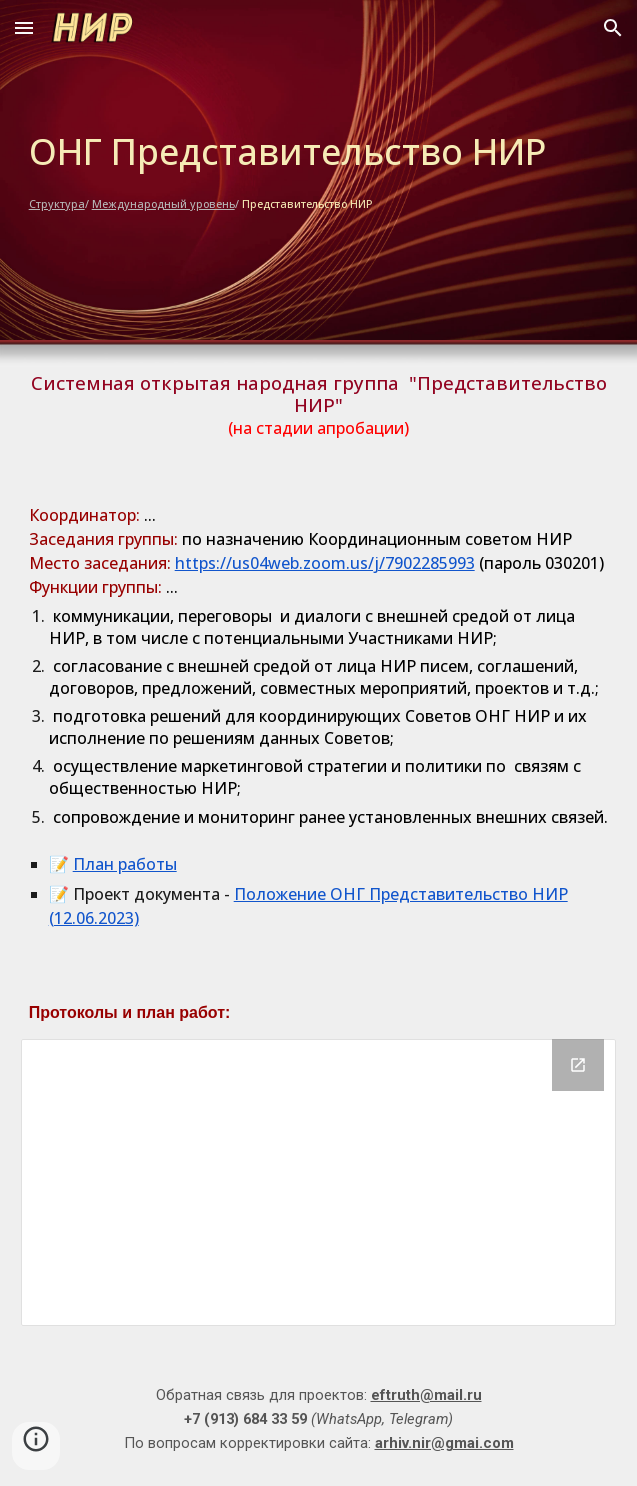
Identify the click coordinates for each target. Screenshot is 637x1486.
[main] (319, 169)
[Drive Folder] (319, 1182)
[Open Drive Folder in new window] (578, 1065)
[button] (24, 27)
